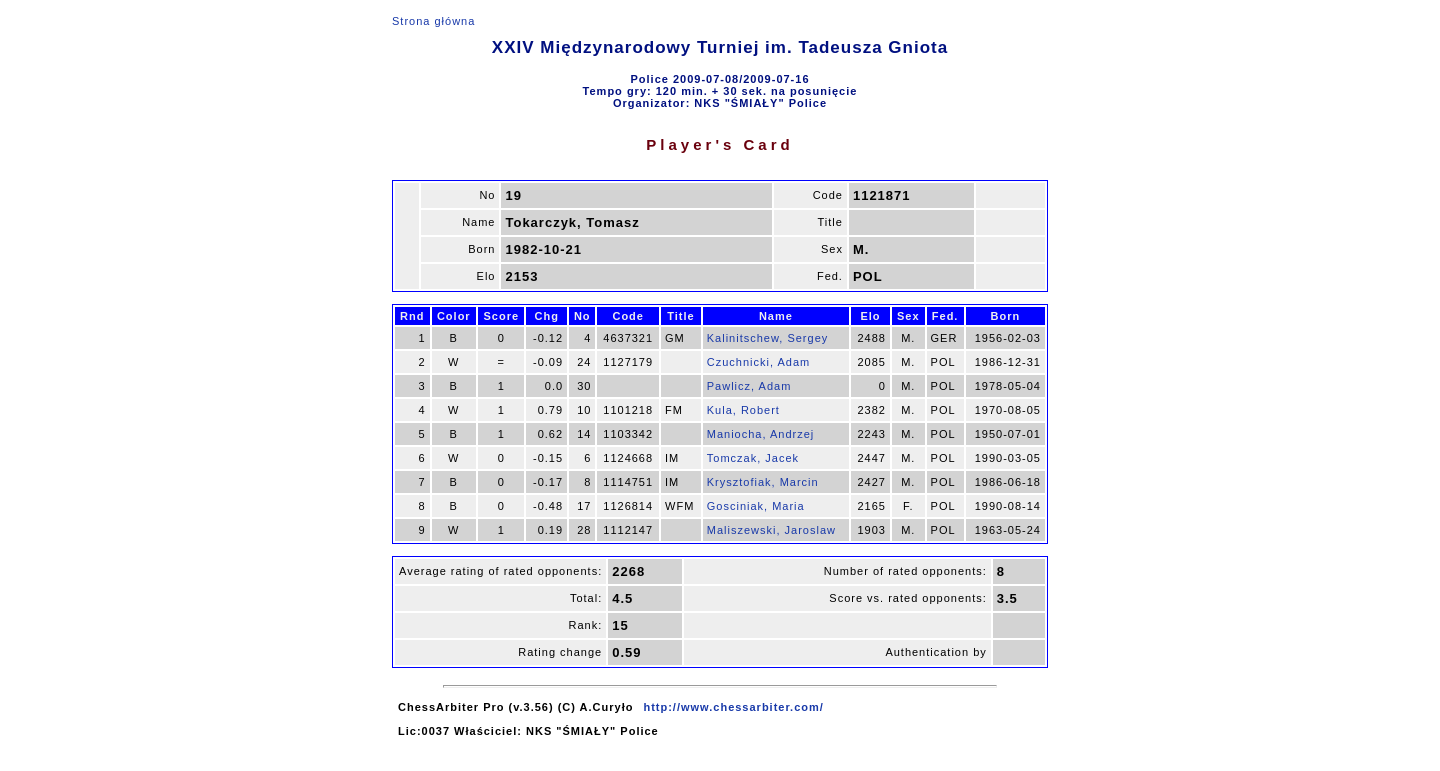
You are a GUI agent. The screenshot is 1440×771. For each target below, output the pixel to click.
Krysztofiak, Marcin (763, 482)
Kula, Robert (743, 410)
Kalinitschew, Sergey (768, 338)
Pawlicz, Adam (749, 386)
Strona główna (433, 21)
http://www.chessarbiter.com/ (733, 707)
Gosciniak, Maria (756, 506)
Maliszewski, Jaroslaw (771, 530)
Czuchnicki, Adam (758, 362)
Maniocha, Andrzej (761, 434)
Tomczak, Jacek (753, 458)
